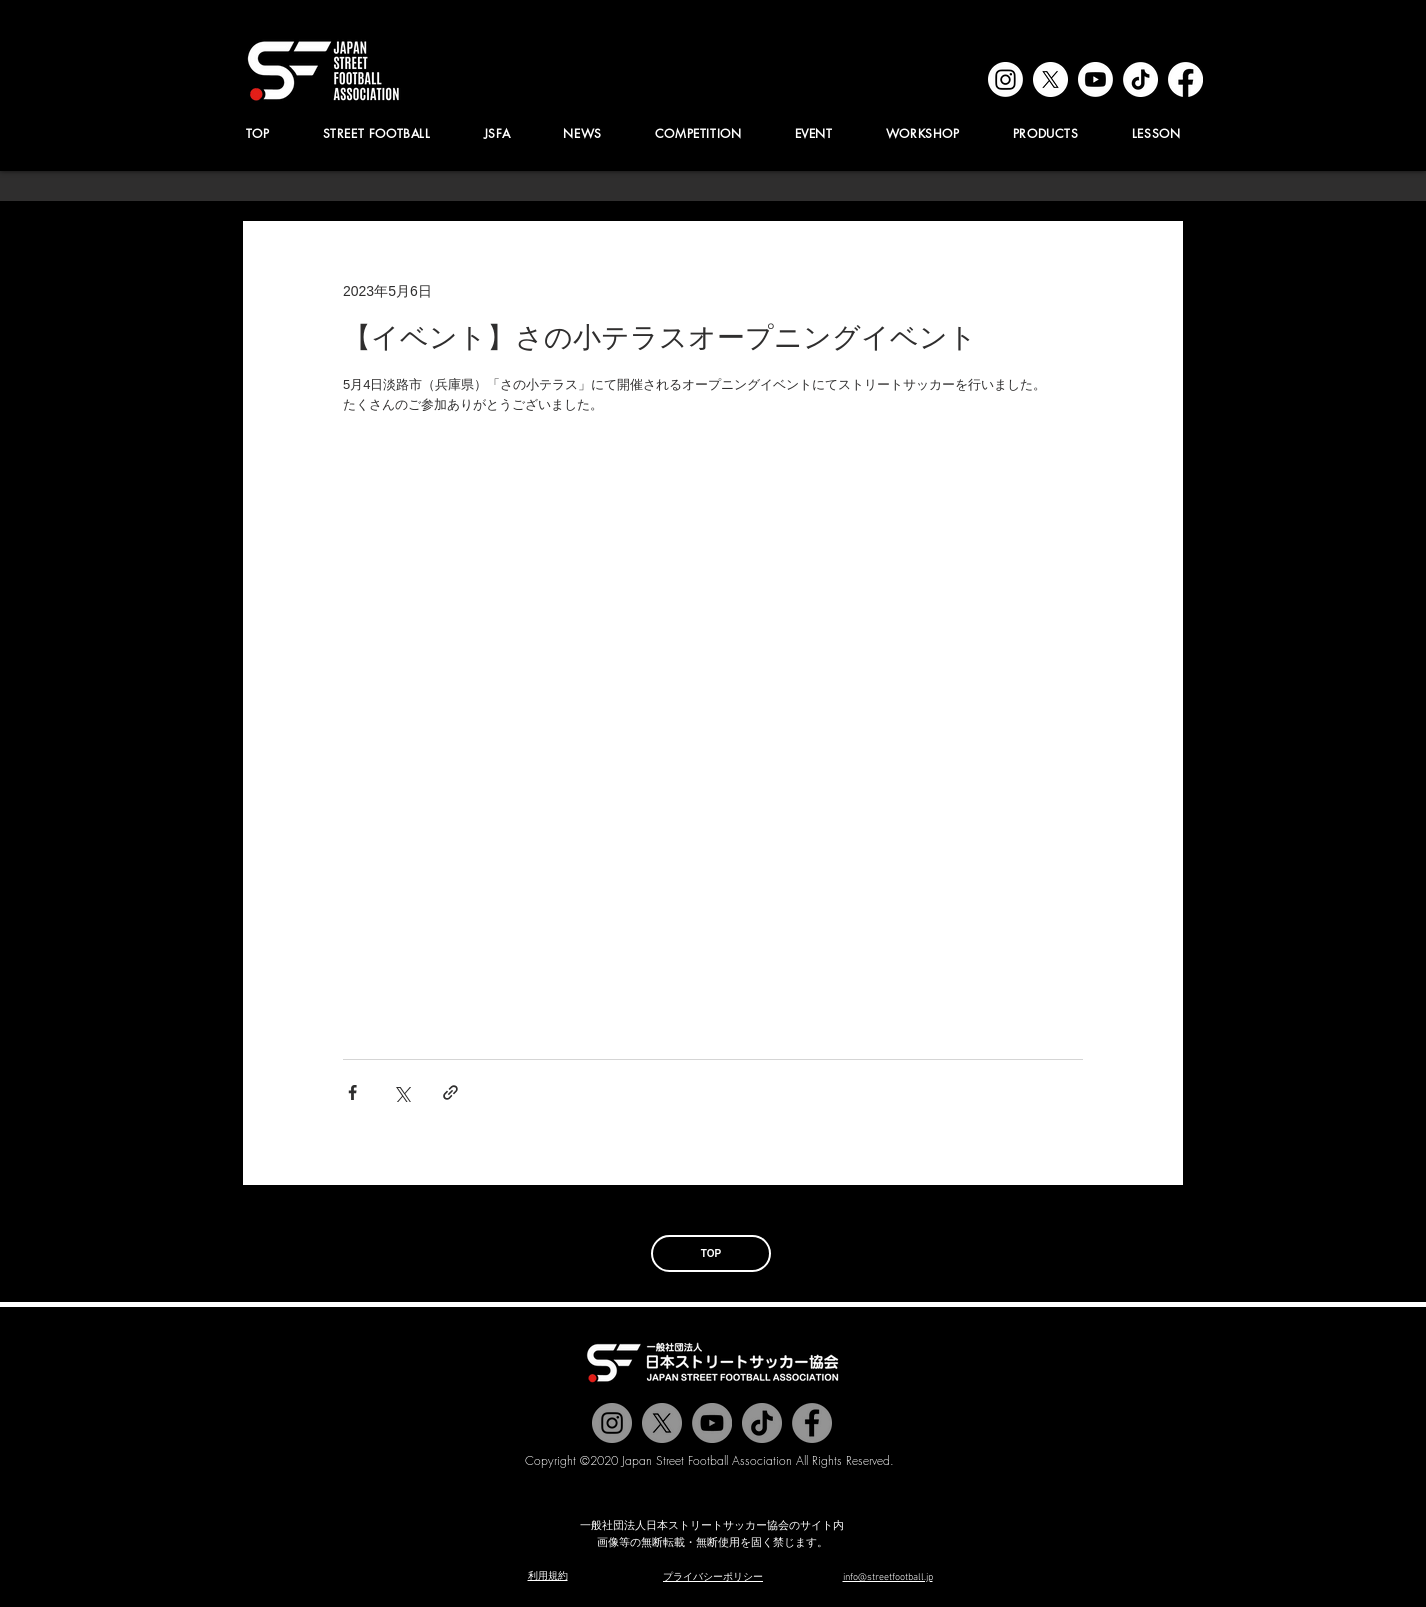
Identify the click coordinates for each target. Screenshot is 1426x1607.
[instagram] (1005, 79)
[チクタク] (762, 1423)
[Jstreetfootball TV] (712, 1423)
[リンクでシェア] (450, 1092)
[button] (497, 133)
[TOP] (711, 1253)
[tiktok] (1140, 79)
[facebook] (1185, 79)
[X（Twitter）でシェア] (401, 1092)
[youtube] (1095, 79)
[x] (1050, 79)
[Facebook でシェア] (352, 1092)
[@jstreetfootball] (612, 1423)
